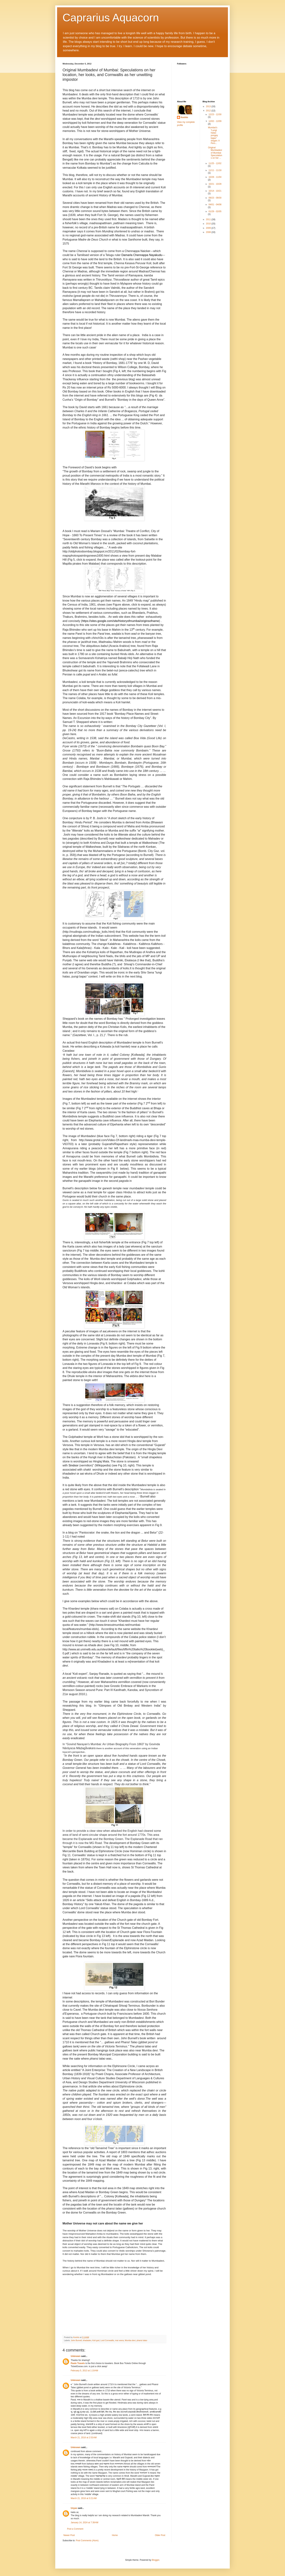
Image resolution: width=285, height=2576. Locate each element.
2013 (208, 106)
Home (115, 2535)
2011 (208, 219)
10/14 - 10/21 (214, 191)
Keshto (184, 117)
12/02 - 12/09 (214, 121)
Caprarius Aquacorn (111, 17)
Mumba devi (130, 2340)
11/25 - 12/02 (214, 163)
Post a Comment (75, 2529)
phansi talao (142, 2340)
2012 (208, 110)
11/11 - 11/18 (214, 170)
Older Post (160, 2535)
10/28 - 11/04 (214, 177)
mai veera (119, 2340)
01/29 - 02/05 (214, 211)
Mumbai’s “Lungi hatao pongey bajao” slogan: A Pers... (214, 135)
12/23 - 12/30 (214, 114)
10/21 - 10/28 (214, 184)
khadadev (87, 2340)
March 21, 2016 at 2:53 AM (84, 2437)
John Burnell (76, 2340)
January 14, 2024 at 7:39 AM (84, 2522)
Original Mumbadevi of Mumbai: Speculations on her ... (215, 152)
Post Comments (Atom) (87, 2540)
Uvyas (74, 2508)
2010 (208, 223)
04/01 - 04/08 (214, 204)
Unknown (76, 2356)
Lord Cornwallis (107, 2340)
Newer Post (69, 2535)
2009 (208, 228)
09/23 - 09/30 (214, 198)
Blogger (155, 2560)
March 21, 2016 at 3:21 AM (84, 2498)
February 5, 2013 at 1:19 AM (84, 2370)
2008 (208, 232)
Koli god (95, 2340)
